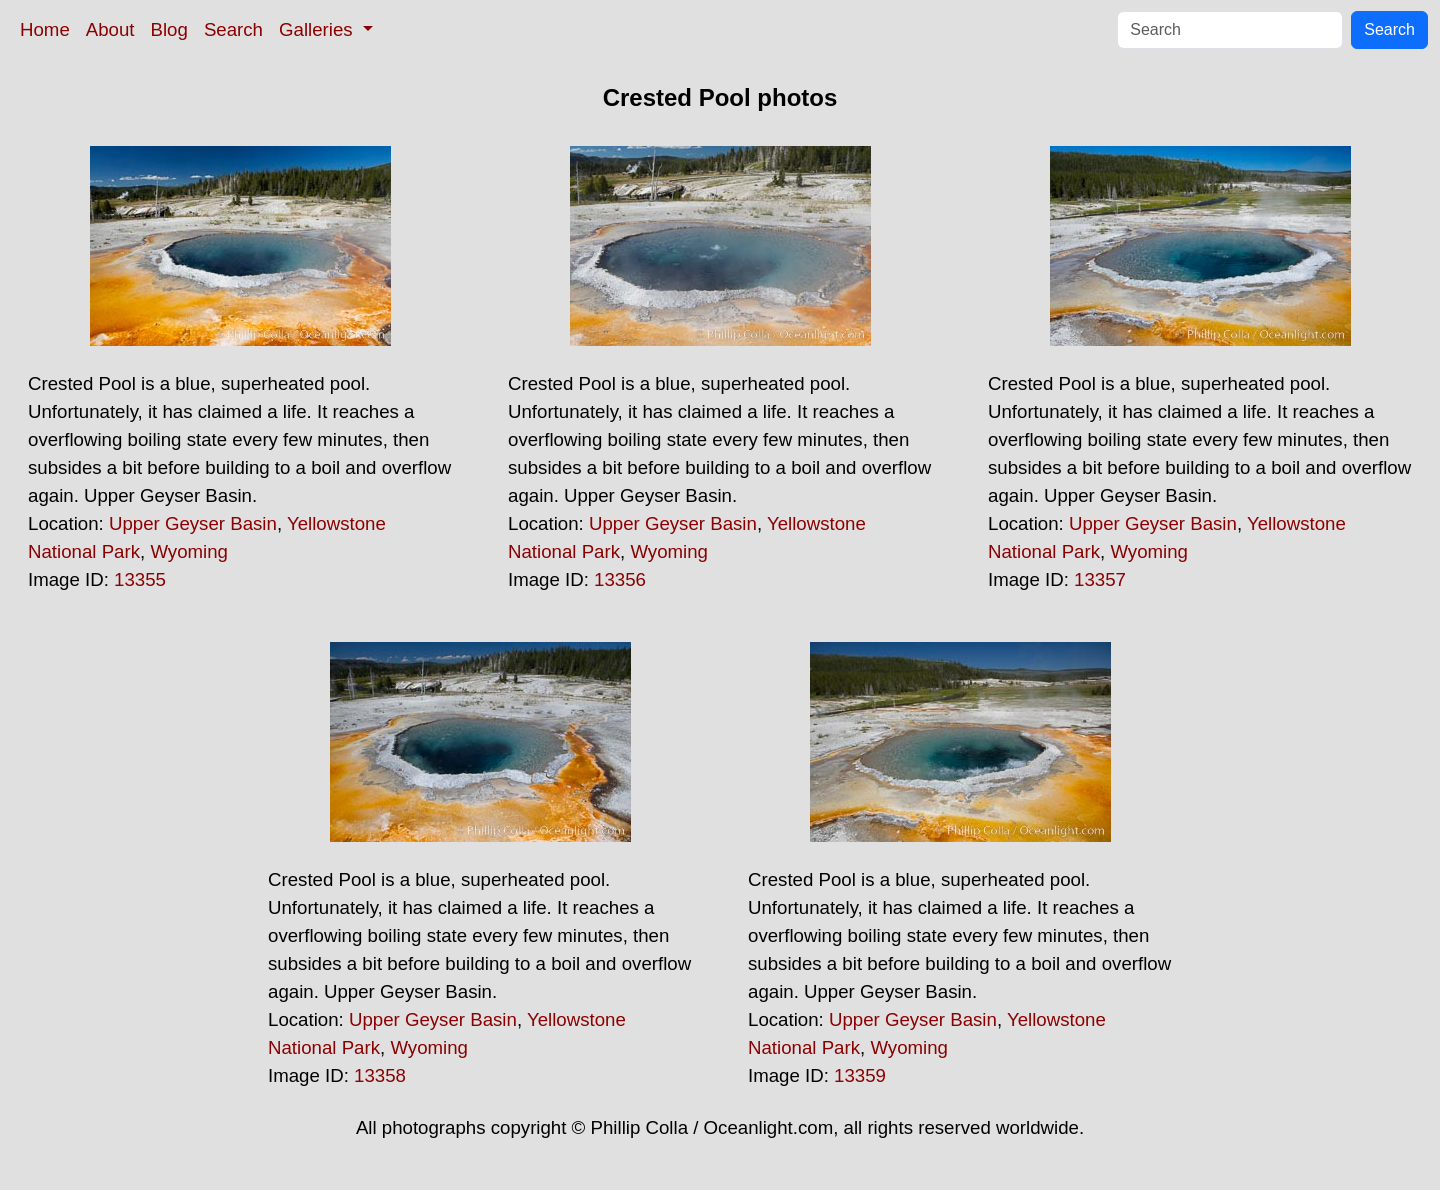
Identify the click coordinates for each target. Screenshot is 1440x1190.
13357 (1100, 579)
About (110, 29)
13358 (380, 1075)
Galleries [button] (318, 29)
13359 (860, 1075)
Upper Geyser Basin (193, 523)
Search (233, 29)
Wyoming (189, 551)
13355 (140, 579)
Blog (169, 29)
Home (45, 29)
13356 (620, 579)
